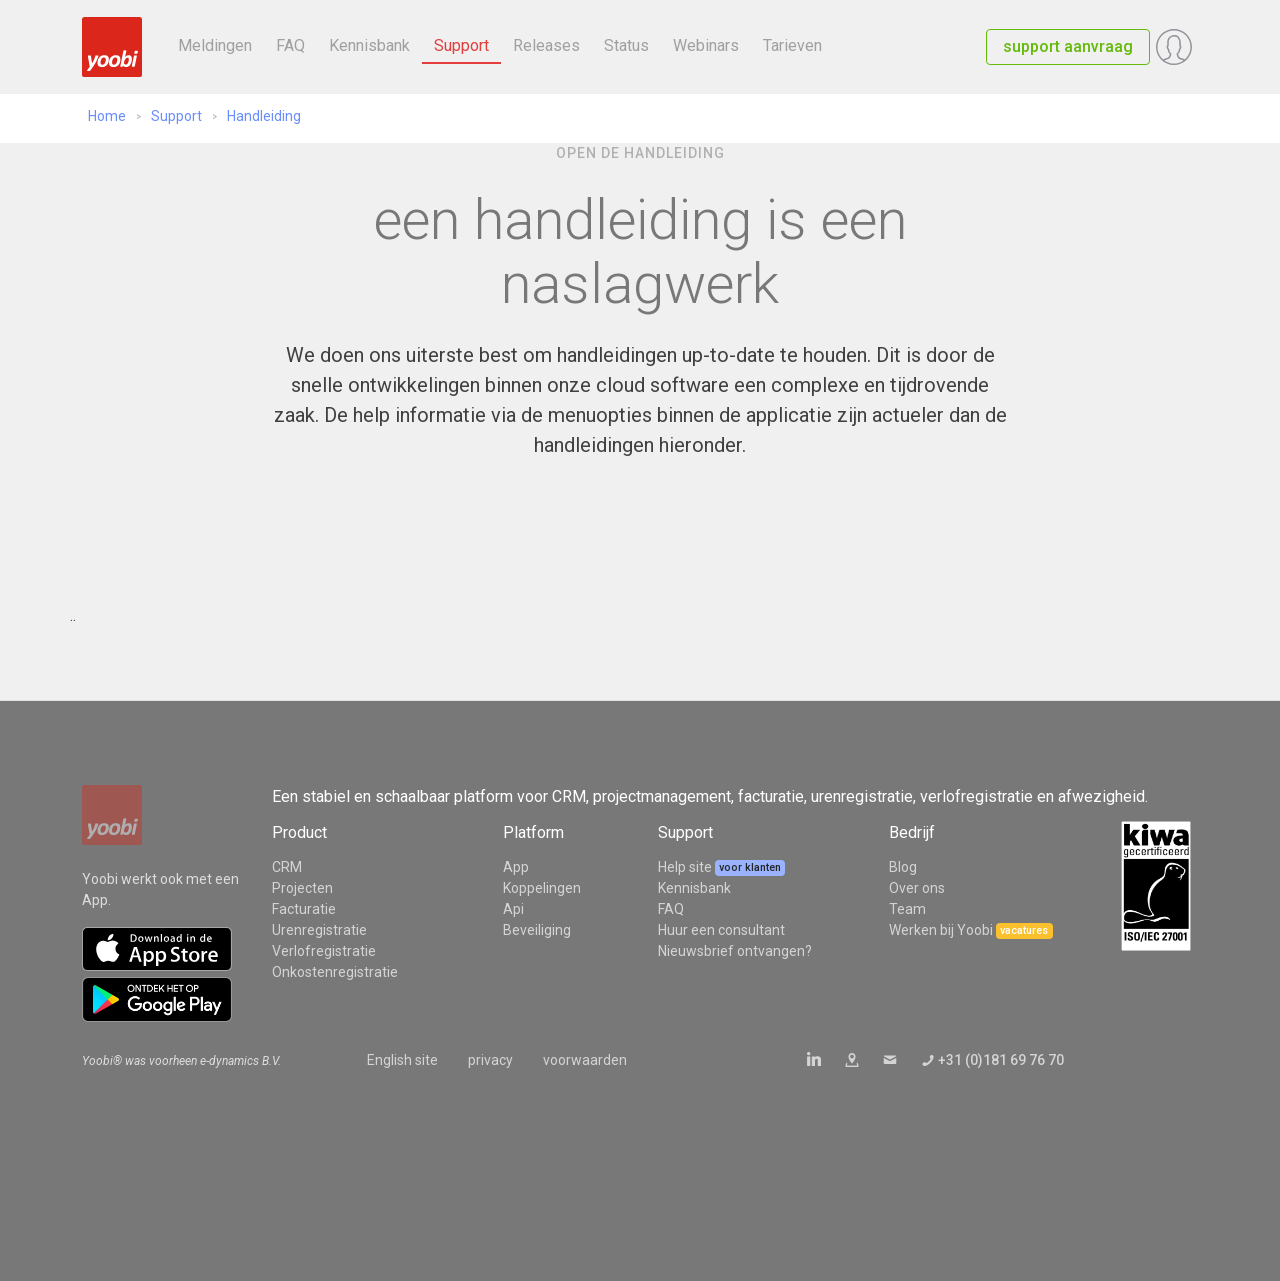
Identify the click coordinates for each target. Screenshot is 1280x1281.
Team (907, 909)
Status (626, 45)
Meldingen (215, 45)
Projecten (302, 888)
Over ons (917, 888)
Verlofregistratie (324, 951)
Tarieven (792, 45)
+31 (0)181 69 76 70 (1001, 1060)
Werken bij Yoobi (941, 930)
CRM (287, 867)
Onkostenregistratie (335, 972)
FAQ (290, 45)
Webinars (706, 45)
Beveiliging (537, 930)
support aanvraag (1068, 46)
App (516, 867)
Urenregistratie (319, 930)
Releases (546, 45)
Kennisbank (369, 45)
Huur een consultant (721, 930)
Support (461, 45)
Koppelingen (542, 888)
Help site (686, 867)
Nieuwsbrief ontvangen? (735, 951)
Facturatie (304, 909)
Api (513, 909)
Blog (903, 867)
